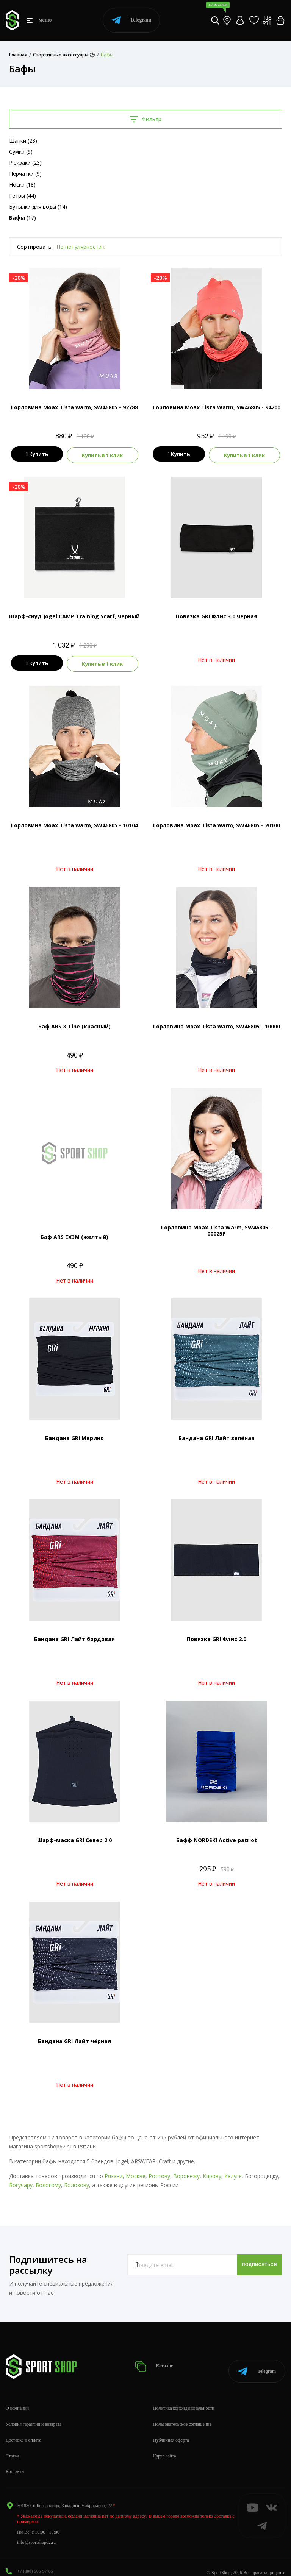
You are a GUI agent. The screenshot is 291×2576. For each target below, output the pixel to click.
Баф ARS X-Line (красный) (74, 1024)
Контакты (15, 2461)
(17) (22, 217)
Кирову (212, 2174)
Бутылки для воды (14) (38, 206)
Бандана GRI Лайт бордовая (74, 1637)
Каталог (161, 2360)
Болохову (76, 2183)
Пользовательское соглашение (182, 2414)
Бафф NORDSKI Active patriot (216, 1838)
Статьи (12, 2445)
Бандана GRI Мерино (74, 1436)
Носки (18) (22, 184)
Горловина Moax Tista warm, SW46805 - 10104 (74, 823)
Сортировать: (35, 246)
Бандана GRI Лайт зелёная (216, 1436)
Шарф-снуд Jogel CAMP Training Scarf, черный (74, 615)
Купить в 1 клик (102, 454)
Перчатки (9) (25, 173)
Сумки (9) (21, 151)
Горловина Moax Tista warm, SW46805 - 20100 (216, 823)
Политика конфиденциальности (183, 2398)
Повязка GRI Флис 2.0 (216, 1637)
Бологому (48, 2183)
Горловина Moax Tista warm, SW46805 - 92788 (74, 407)
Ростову (159, 2174)
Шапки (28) (23, 140)
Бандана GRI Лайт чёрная (74, 2039)
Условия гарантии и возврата (33, 2414)
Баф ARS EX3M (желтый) (74, 1235)
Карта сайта (164, 2445)
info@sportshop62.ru (36, 2532)
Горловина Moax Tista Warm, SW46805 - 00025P (216, 1228)
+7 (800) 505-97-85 (35, 2561)
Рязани (114, 2174)
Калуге (233, 2174)
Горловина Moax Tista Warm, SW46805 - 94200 (216, 407)
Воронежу (186, 2174)
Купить (37, 454)
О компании (17, 2398)
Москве (136, 2174)
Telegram (131, 20)
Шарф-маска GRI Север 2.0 (74, 1838)
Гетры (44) (22, 195)
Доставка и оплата (23, 2429)
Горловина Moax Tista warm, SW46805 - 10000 (216, 1024)
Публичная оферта (171, 2429)
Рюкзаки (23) (25, 162)
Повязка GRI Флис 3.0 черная (216, 615)
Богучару (21, 2183)
